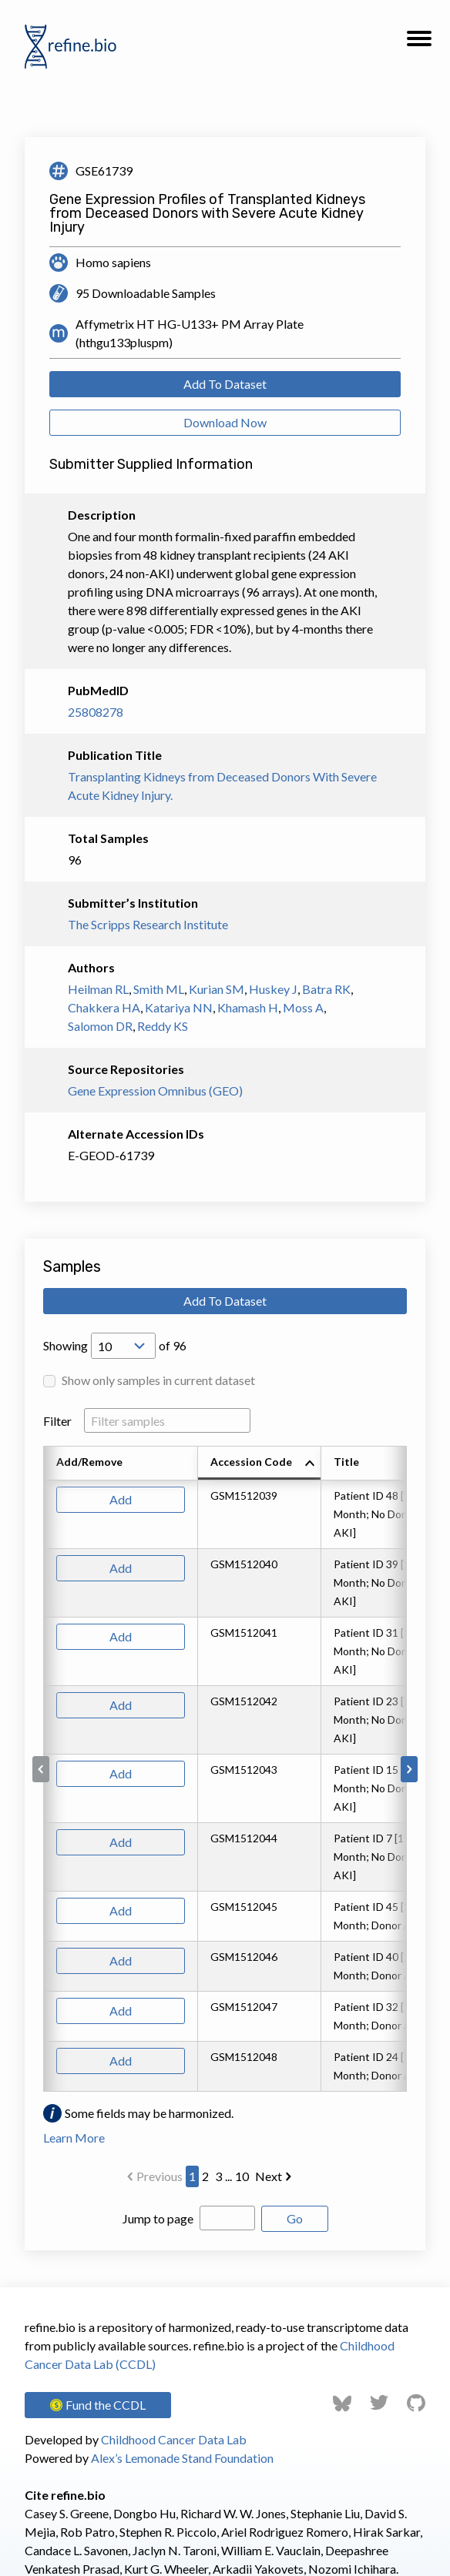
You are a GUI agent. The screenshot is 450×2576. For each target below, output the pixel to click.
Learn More (74, 2137)
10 (242, 2176)
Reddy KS (162, 1026)
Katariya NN (179, 1007)
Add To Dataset (225, 383)
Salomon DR (100, 1026)
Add (120, 1499)
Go (295, 2218)
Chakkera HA (104, 1007)
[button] (419, 43)
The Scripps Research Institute (148, 924)
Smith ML (158, 989)
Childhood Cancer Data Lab (174, 2439)
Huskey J (273, 989)
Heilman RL (98, 989)
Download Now (225, 422)
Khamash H (247, 1007)
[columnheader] (259, 1463)
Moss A (303, 1007)
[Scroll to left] (40, 1769)
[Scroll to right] (409, 1769)
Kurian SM (216, 989)
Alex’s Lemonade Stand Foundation (182, 2458)
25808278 (95, 711)
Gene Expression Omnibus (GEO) (155, 1090)
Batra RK (326, 989)
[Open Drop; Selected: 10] (123, 1346)
